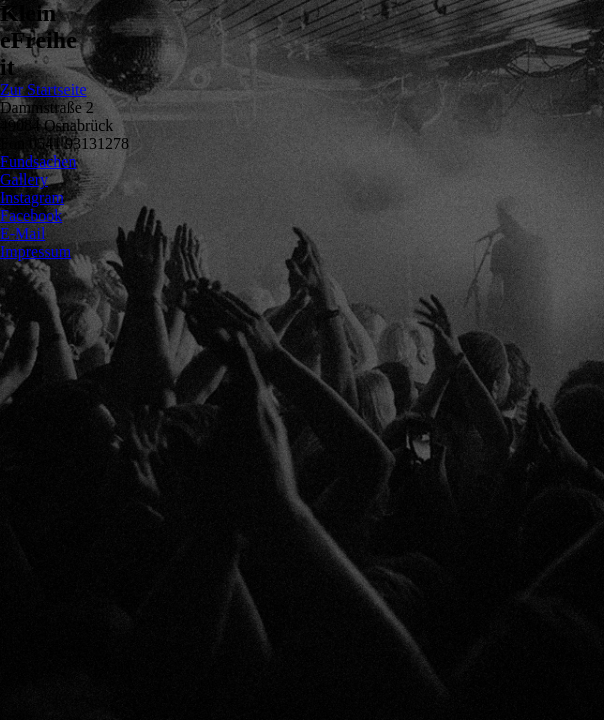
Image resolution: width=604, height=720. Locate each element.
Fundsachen (38, 161)
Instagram (32, 197)
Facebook (31, 215)
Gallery (24, 179)
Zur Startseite (43, 89)
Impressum (35, 251)
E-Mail (22, 233)
